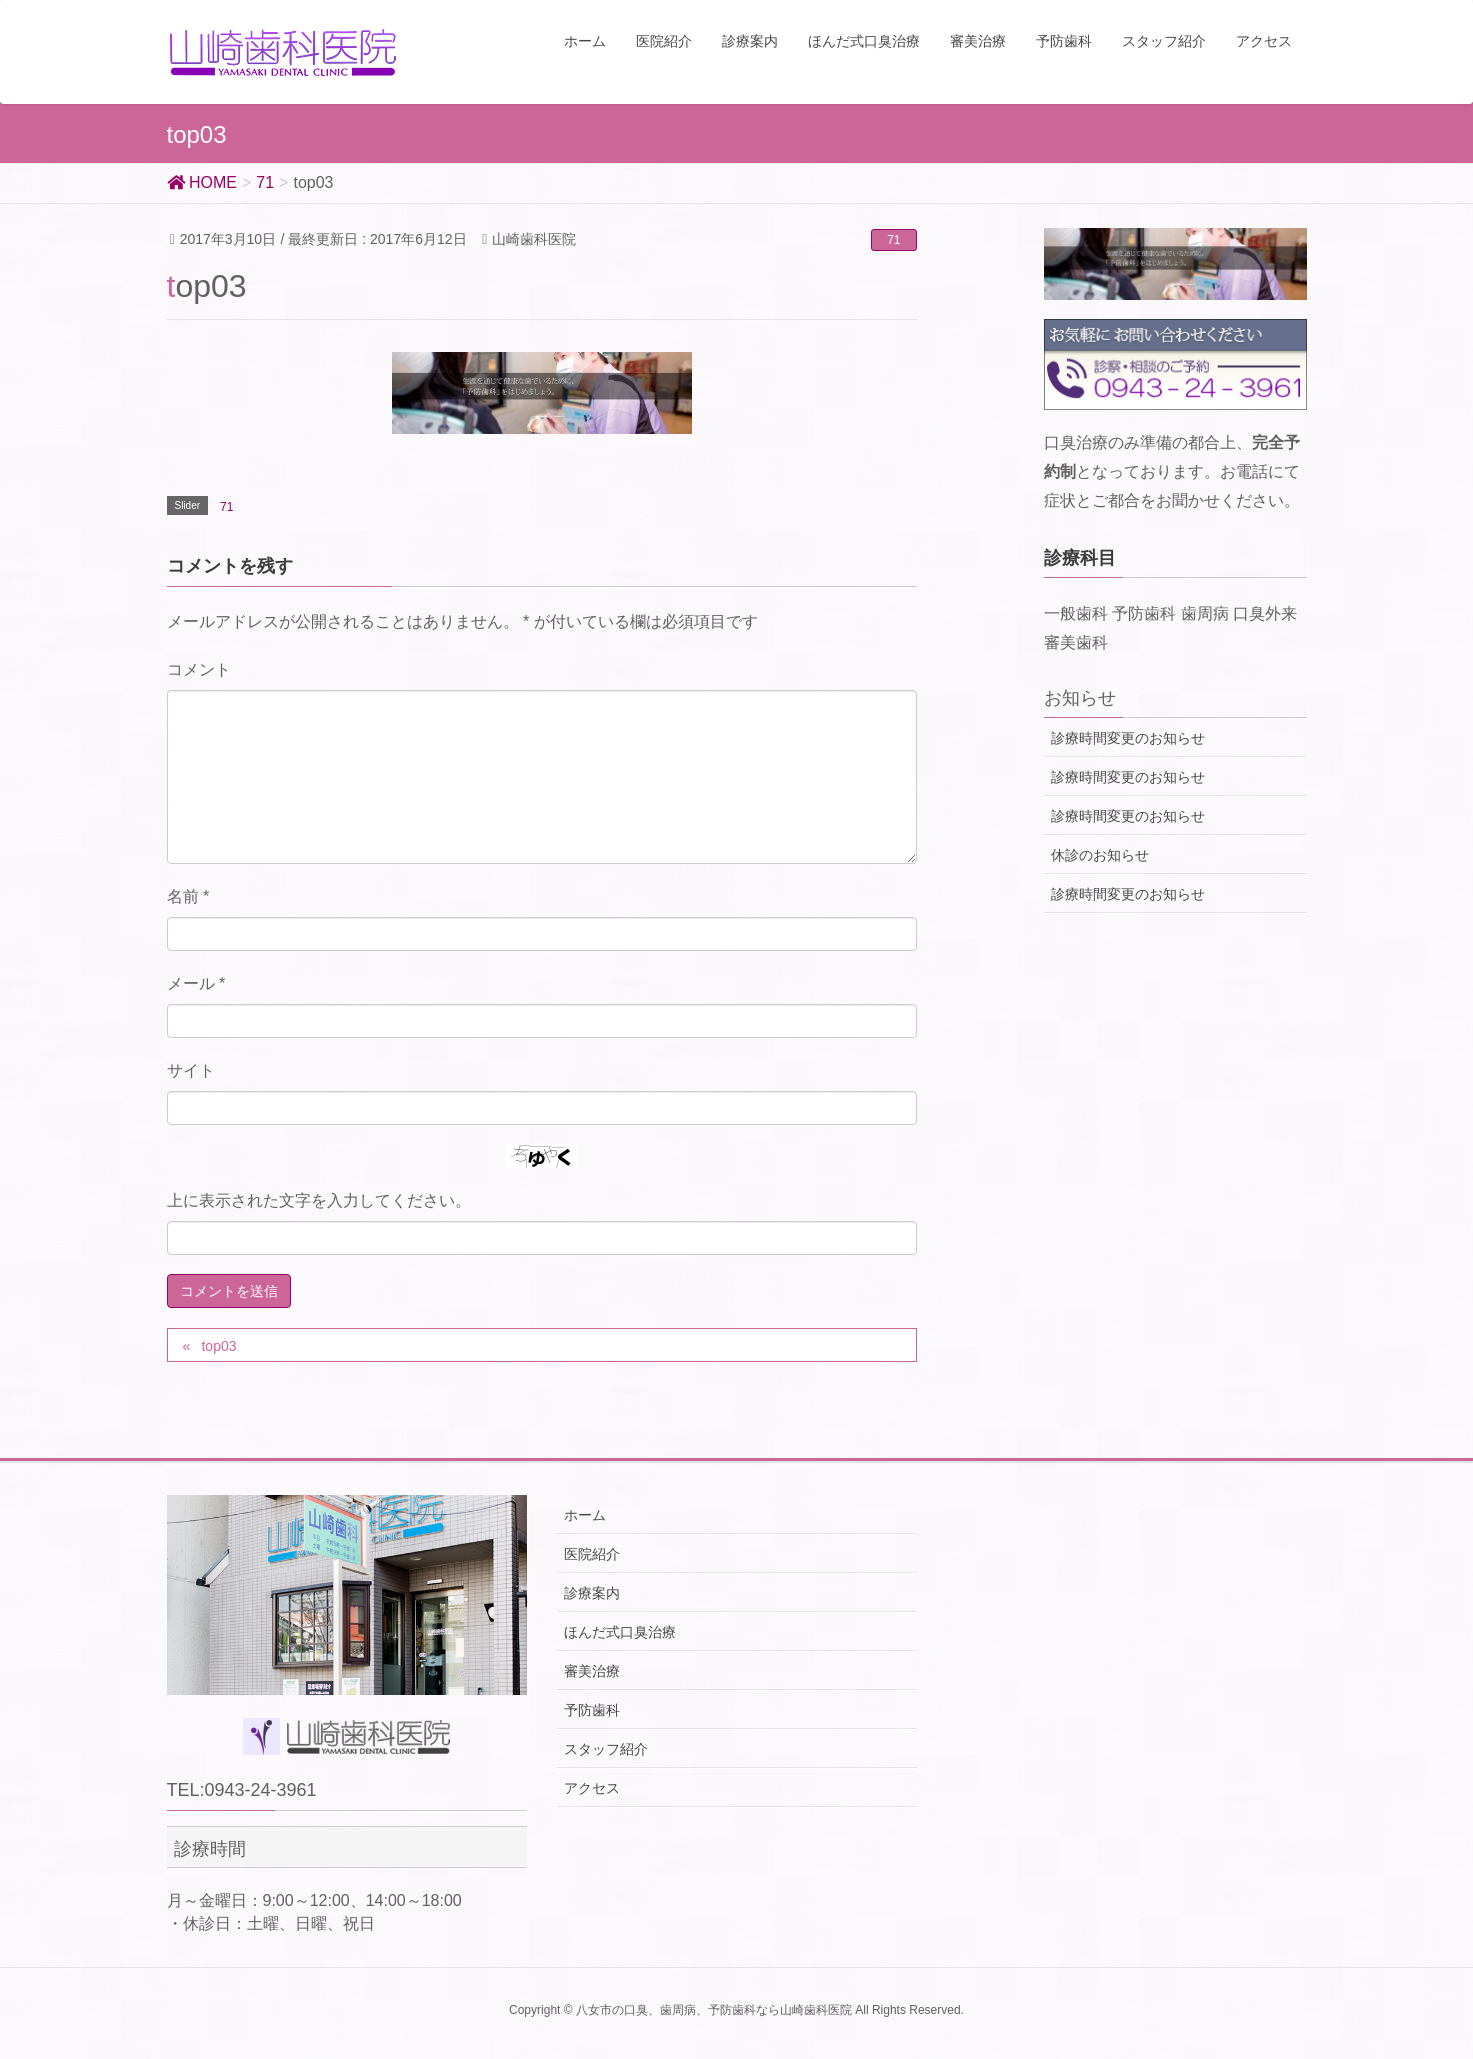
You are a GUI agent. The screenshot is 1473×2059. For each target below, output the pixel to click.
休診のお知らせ (1100, 855)
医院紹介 (592, 1554)
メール (196, 983)
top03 (218, 1346)
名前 (188, 896)
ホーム (585, 1515)
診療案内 (592, 1593)
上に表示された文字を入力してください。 (319, 1200)
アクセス (592, 1788)
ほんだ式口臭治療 (620, 1632)
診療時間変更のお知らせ (1128, 738)
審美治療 (592, 1671)
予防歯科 (592, 1710)
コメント (199, 669)
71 (893, 240)
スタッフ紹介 (606, 1749)
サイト (191, 1070)
